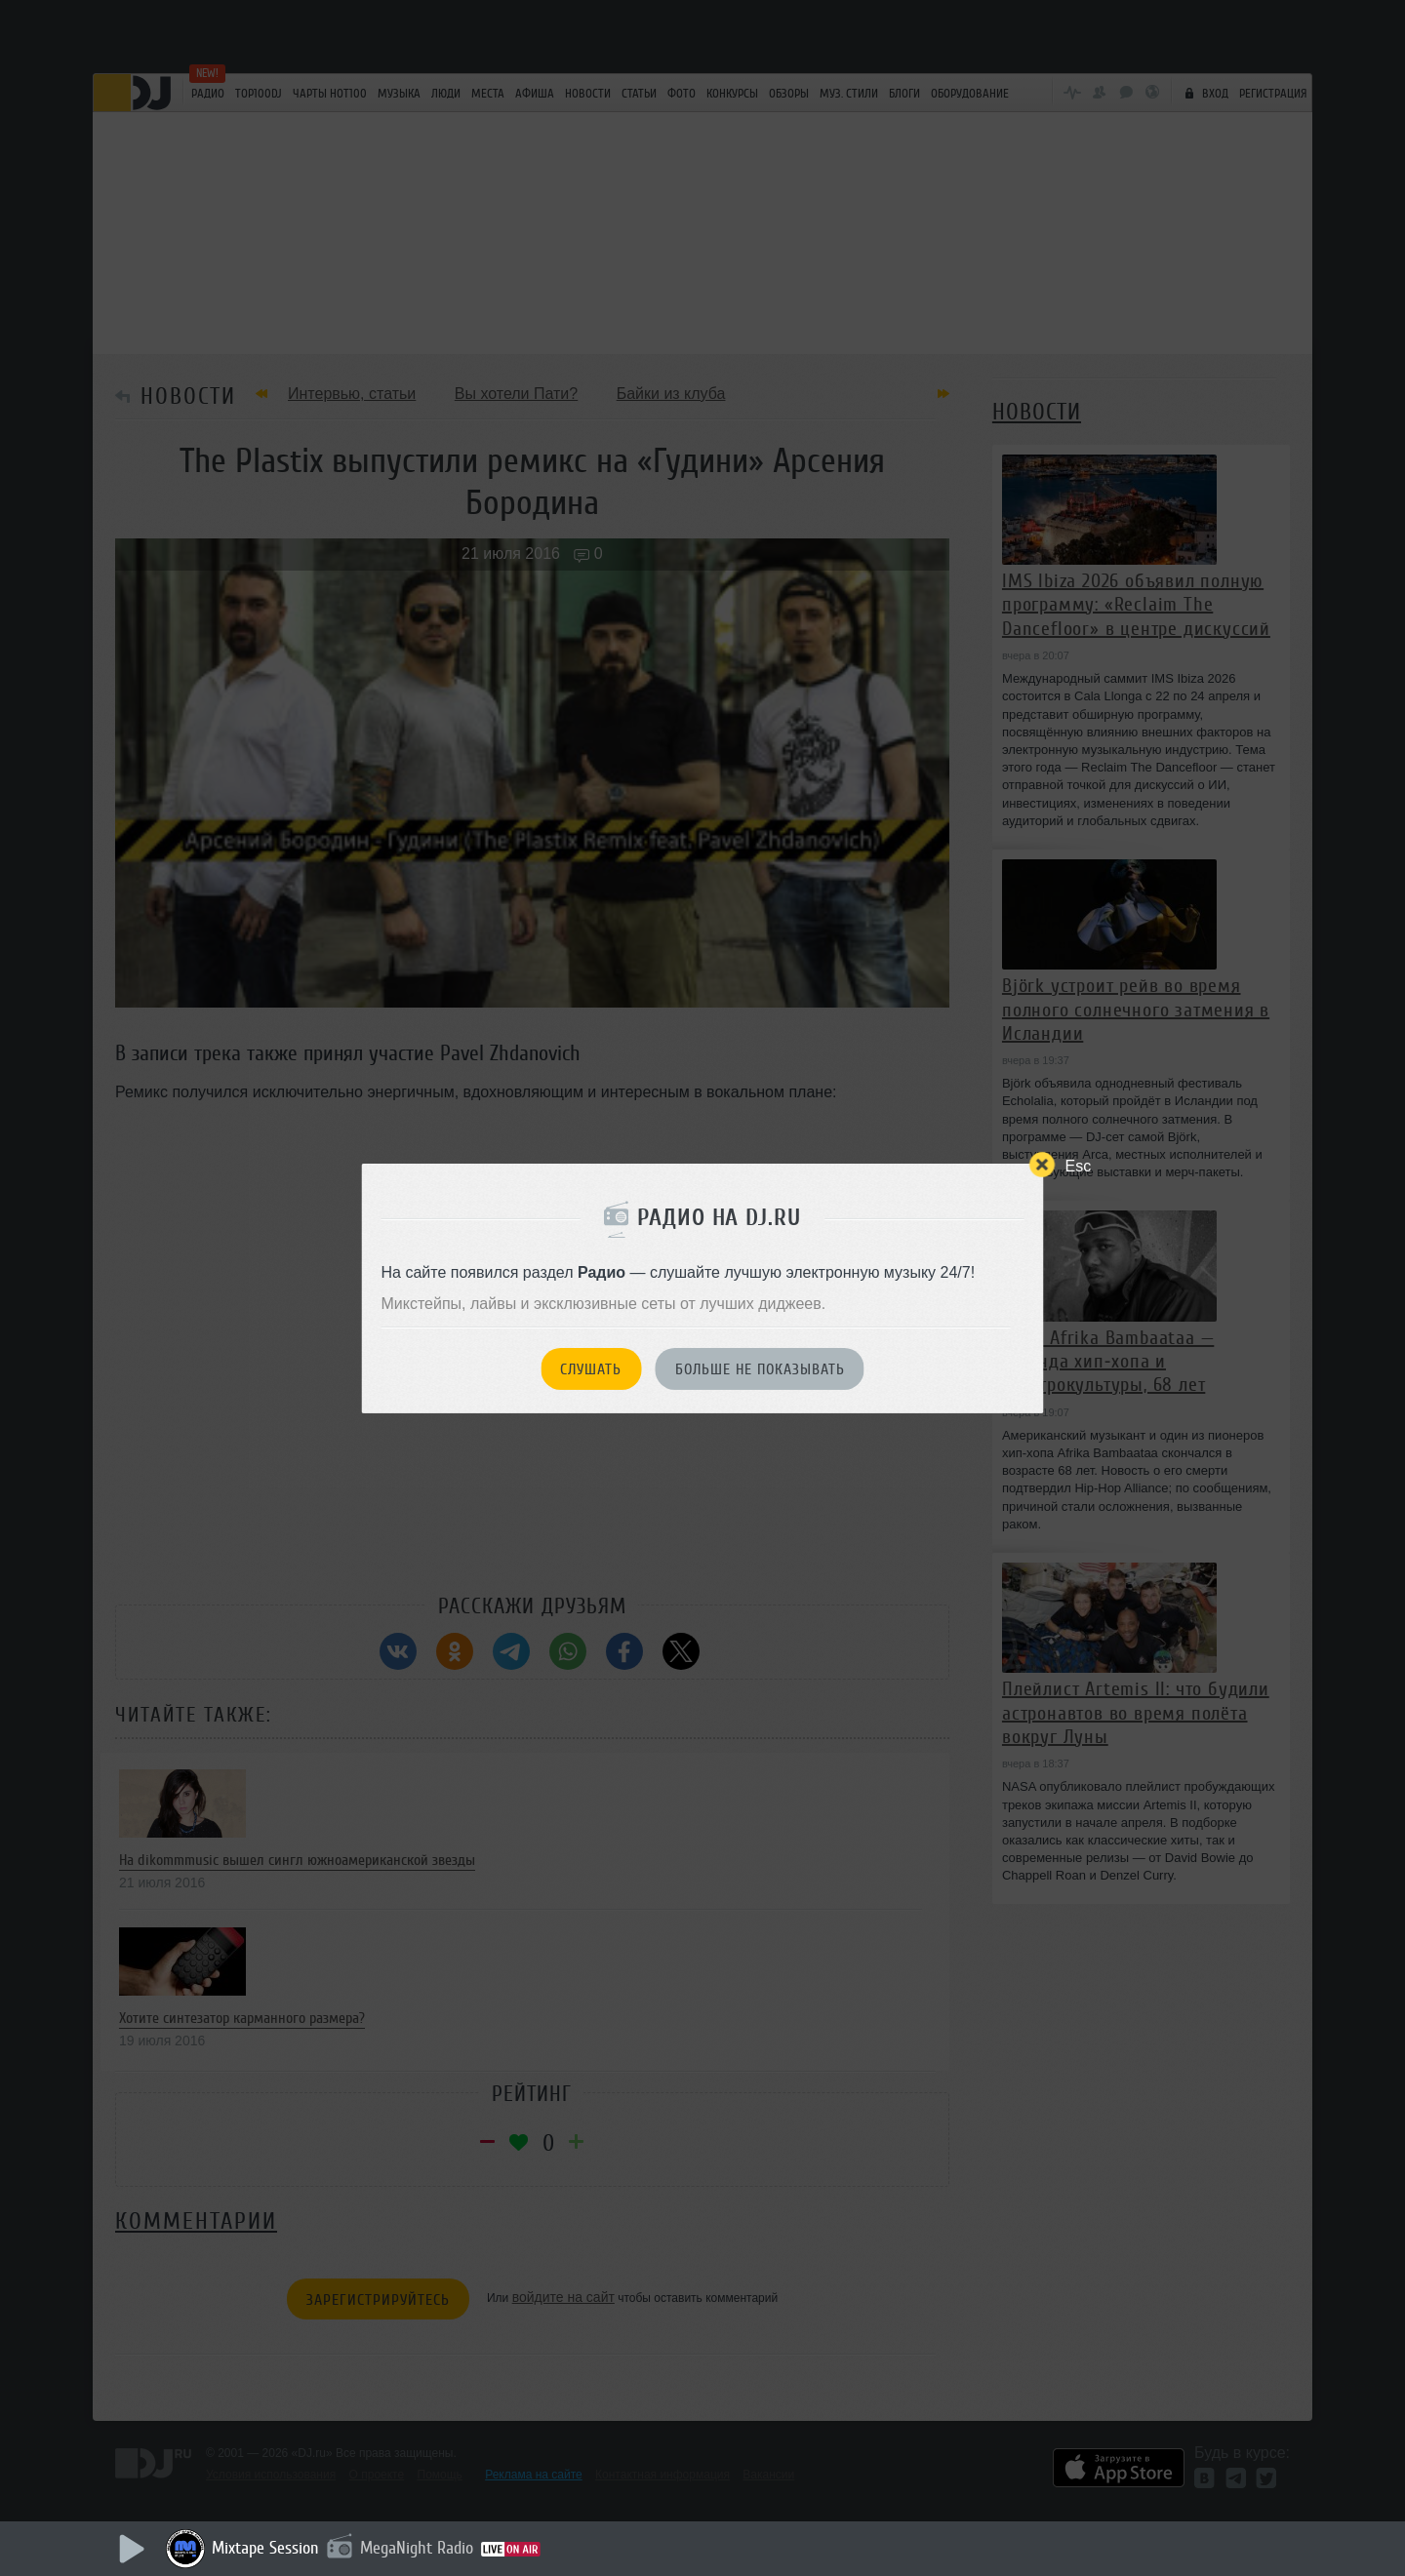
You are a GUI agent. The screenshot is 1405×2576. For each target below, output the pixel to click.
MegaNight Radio (416, 2547)
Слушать (591, 1369)
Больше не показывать (760, 1369)
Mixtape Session (265, 2547)
